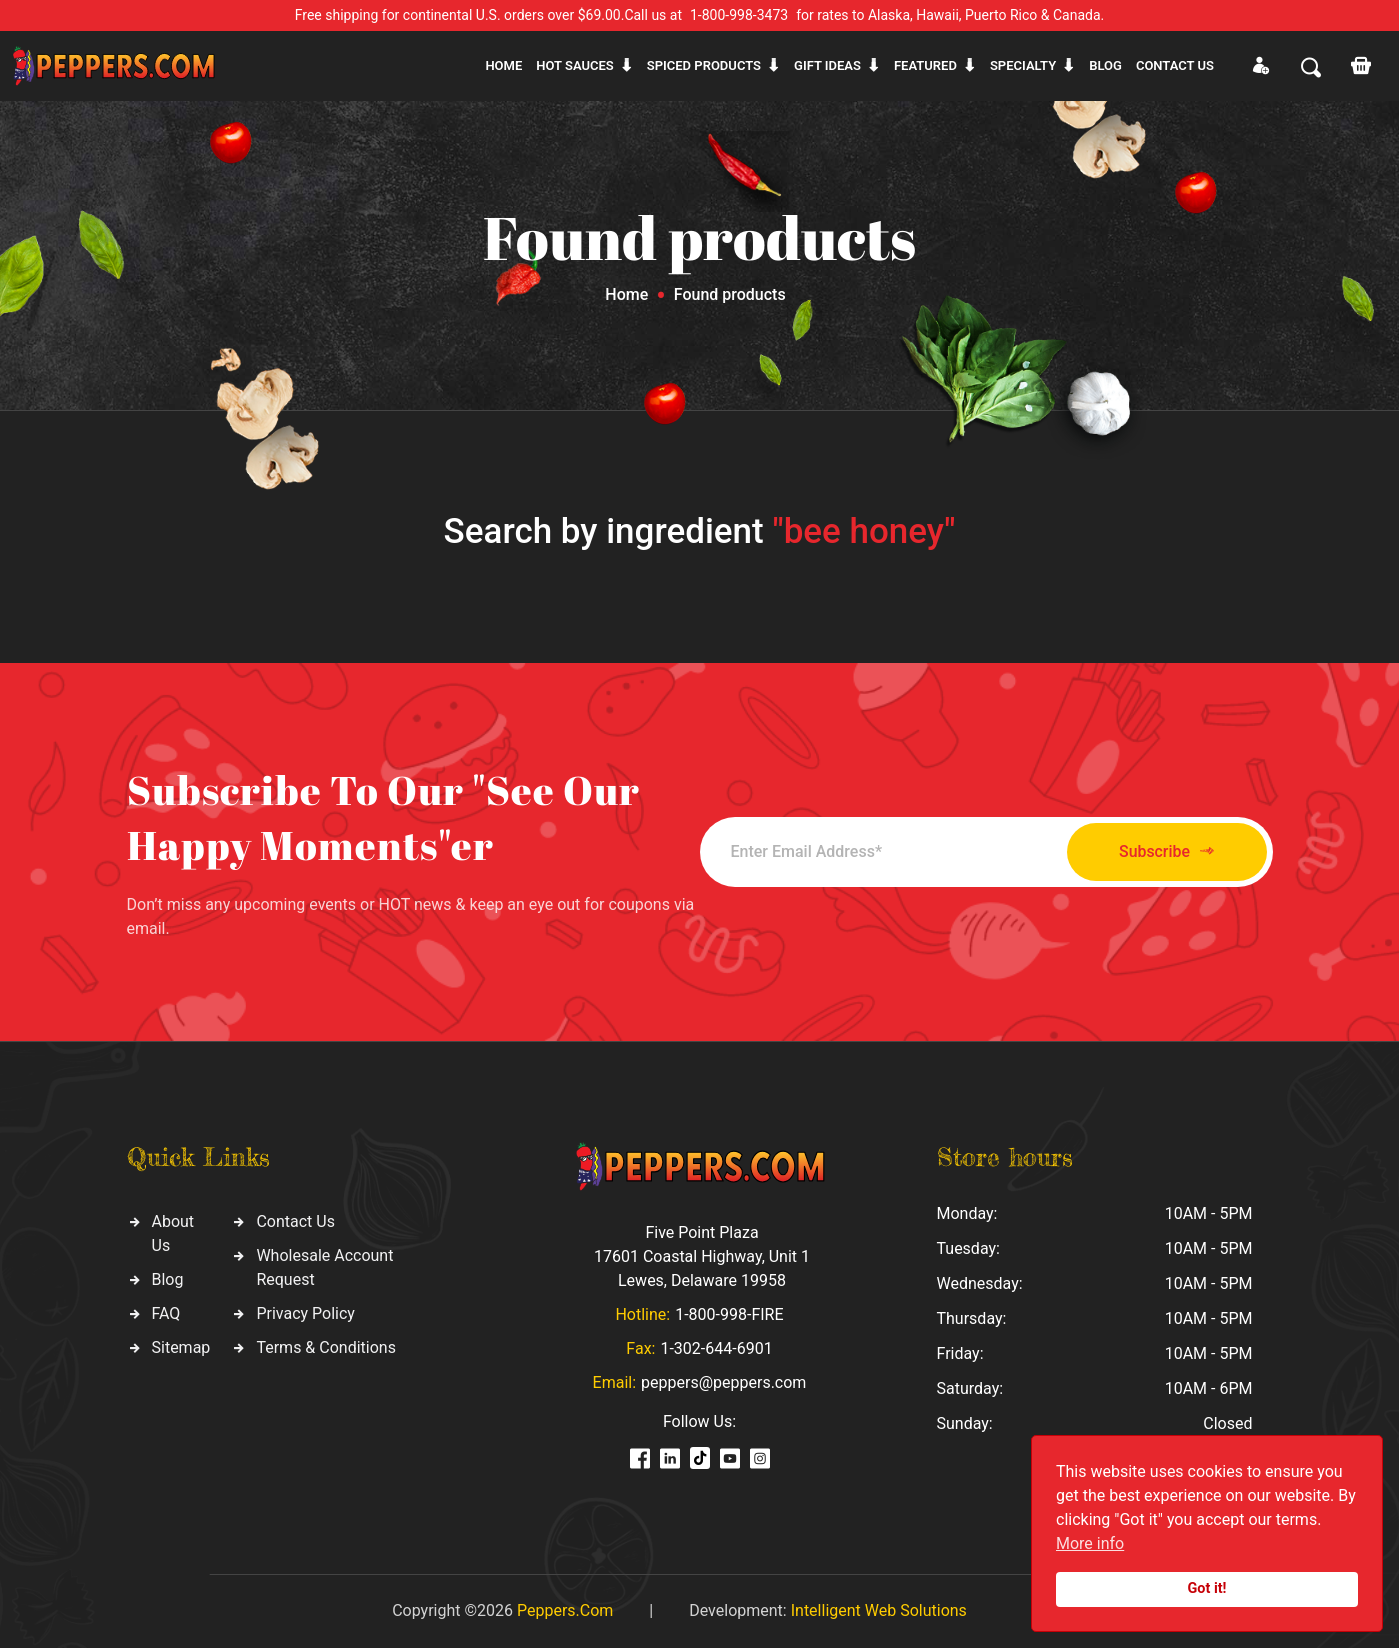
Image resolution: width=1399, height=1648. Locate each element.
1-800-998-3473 (739, 15)
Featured (925, 65)
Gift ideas (827, 65)
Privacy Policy (305, 1313)
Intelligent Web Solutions (879, 1610)
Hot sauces (575, 65)
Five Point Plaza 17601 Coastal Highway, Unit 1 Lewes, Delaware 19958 (702, 1256)
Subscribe (1161, 851)
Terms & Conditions (326, 1347)
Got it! (1207, 1588)
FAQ (166, 1313)
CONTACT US (1175, 65)
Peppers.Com (565, 1610)
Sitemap (181, 1347)
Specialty (1023, 65)
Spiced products (704, 65)
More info (1090, 1543)
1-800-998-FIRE (729, 1314)
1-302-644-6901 (716, 1348)
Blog (1105, 65)
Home (503, 65)
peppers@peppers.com (723, 1382)
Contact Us (295, 1221)
